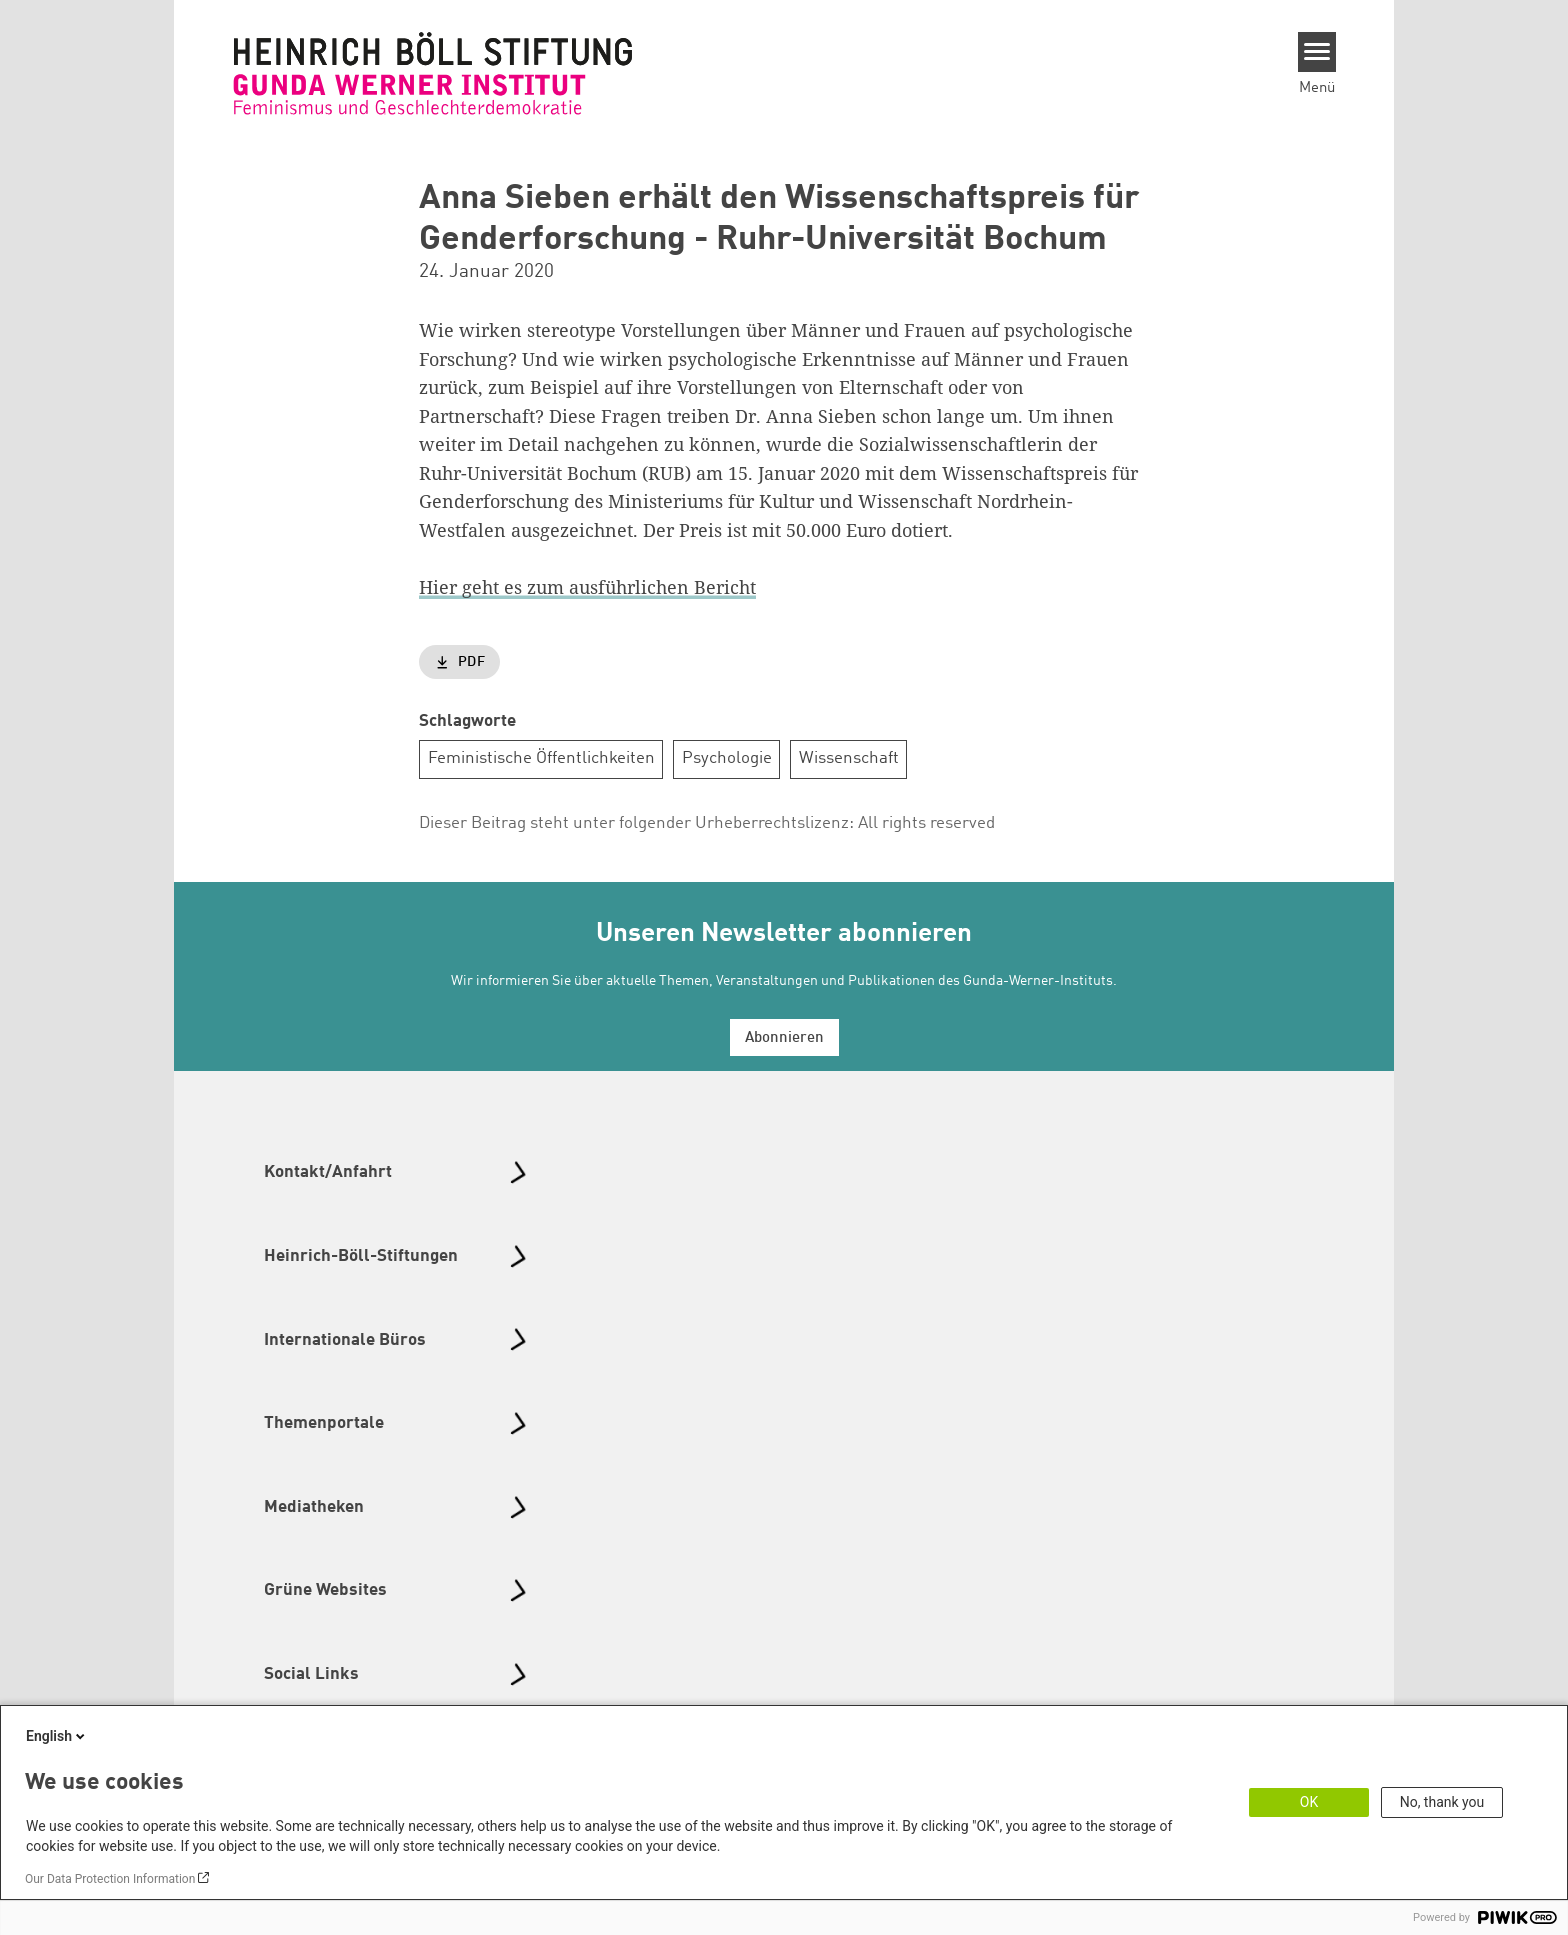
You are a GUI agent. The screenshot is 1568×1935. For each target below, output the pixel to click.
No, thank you (1442, 1802)
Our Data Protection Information (110, 1879)
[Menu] (1317, 52)
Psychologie (727, 758)
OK (1309, 1802)
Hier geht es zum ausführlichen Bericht (587, 587)
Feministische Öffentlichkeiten (541, 758)
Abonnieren (784, 1038)
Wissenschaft (849, 758)
